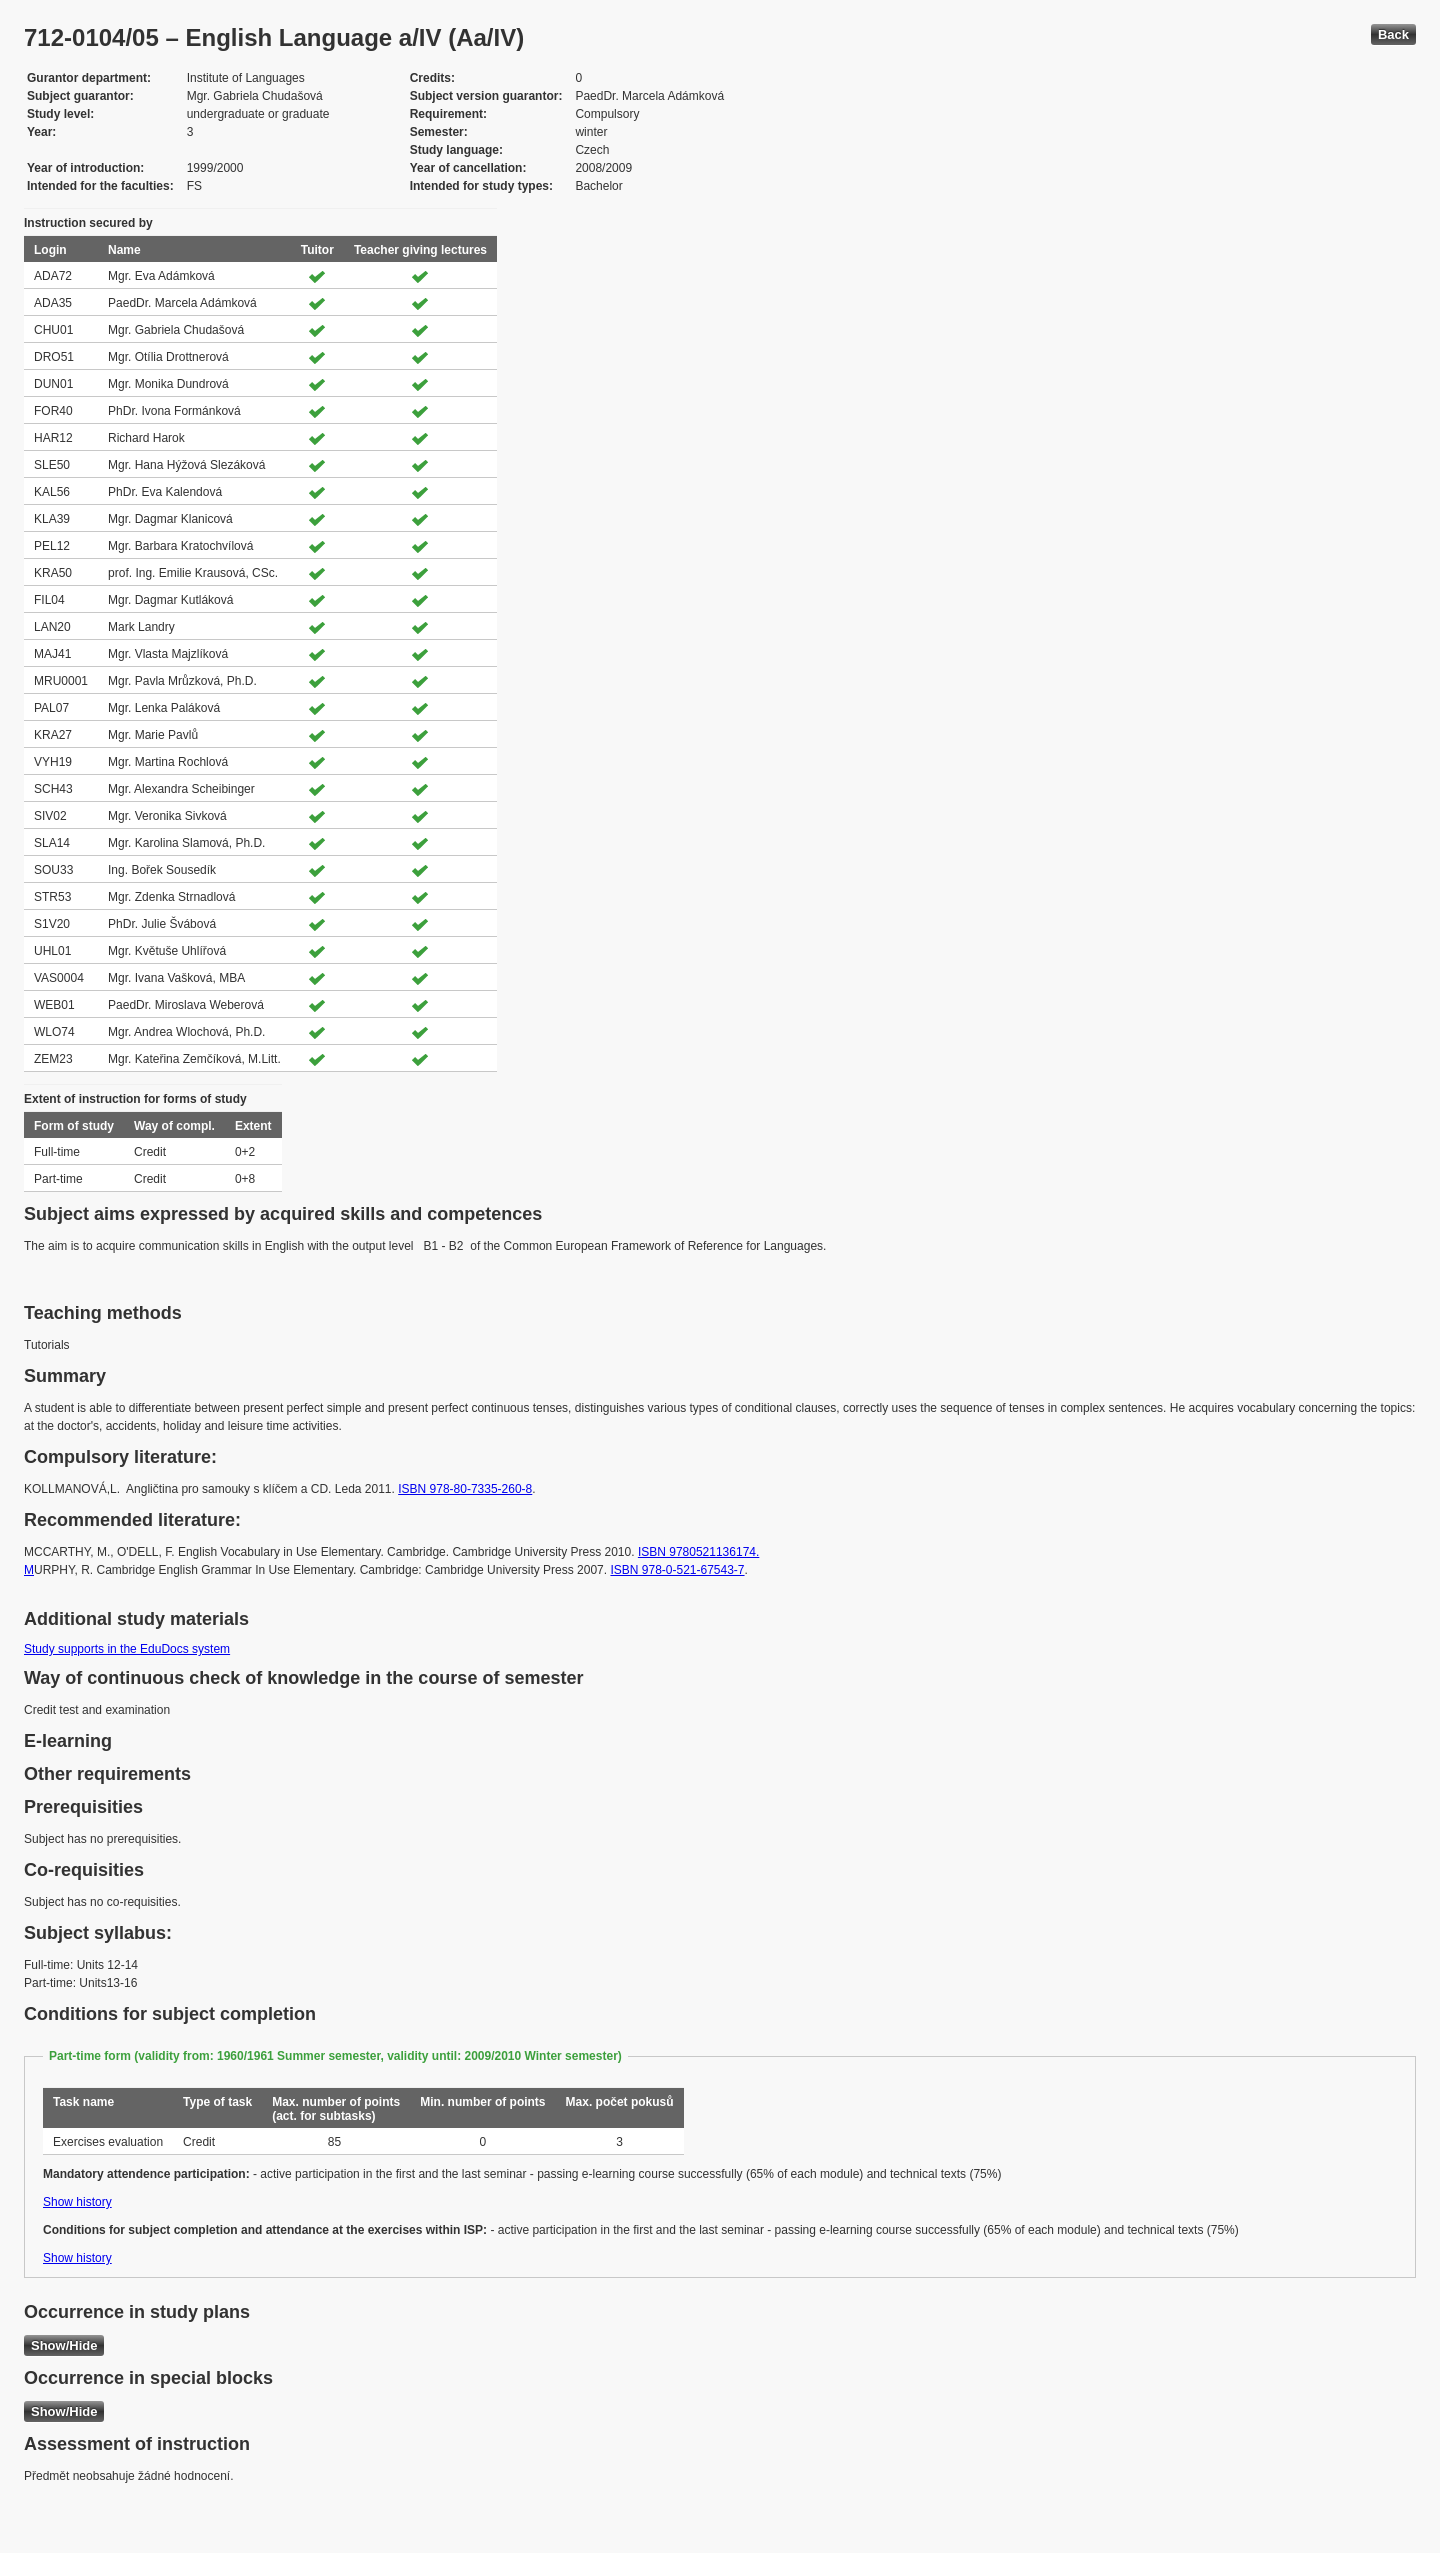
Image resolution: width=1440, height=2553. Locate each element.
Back (1393, 34)
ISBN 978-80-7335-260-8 (465, 1489)
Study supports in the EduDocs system (127, 1649)
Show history (77, 2202)
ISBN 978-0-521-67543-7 (677, 1570)
